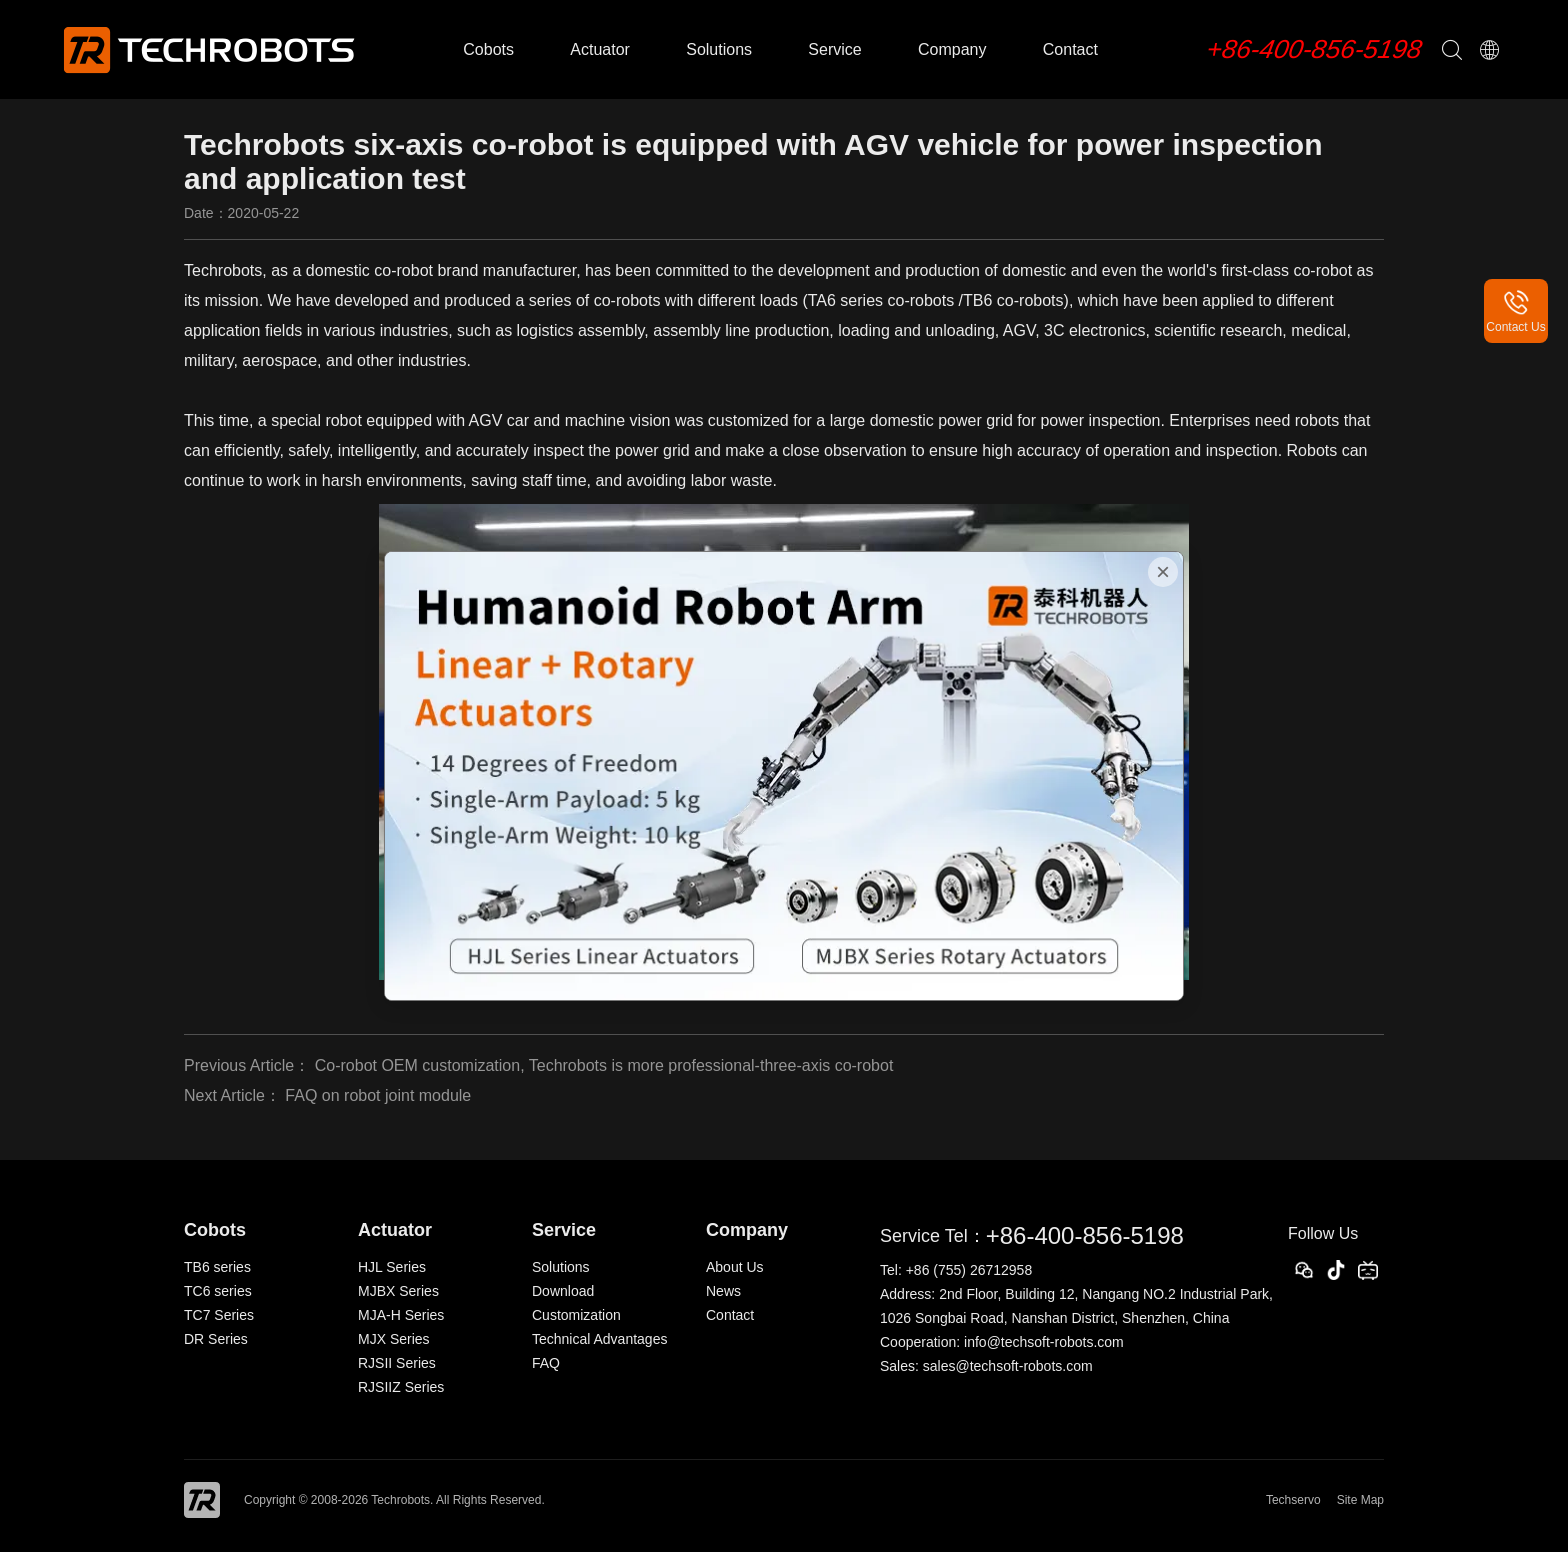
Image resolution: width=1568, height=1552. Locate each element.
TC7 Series (219, 1315)
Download (563, 1291)
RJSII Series (397, 1363)
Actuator (600, 49)
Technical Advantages (599, 1339)
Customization (576, 1315)
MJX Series (394, 1339)
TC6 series (218, 1291)
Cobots (488, 49)
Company (952, 49)
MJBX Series (398, 1291)
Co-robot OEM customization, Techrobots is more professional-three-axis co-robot (604, 1065)
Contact (1070, 49)
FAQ (546, 1363)
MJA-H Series (401, 1315)
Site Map (1360, 1500)
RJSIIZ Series (401, 1387)
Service (834, 49)
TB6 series (217, 1267)
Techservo (1293, 1500)
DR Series (216, 1339)
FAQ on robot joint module (378, 1095)
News (723, 1291)
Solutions (719, 49)
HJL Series (392, 1267)
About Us (735, 1267)
